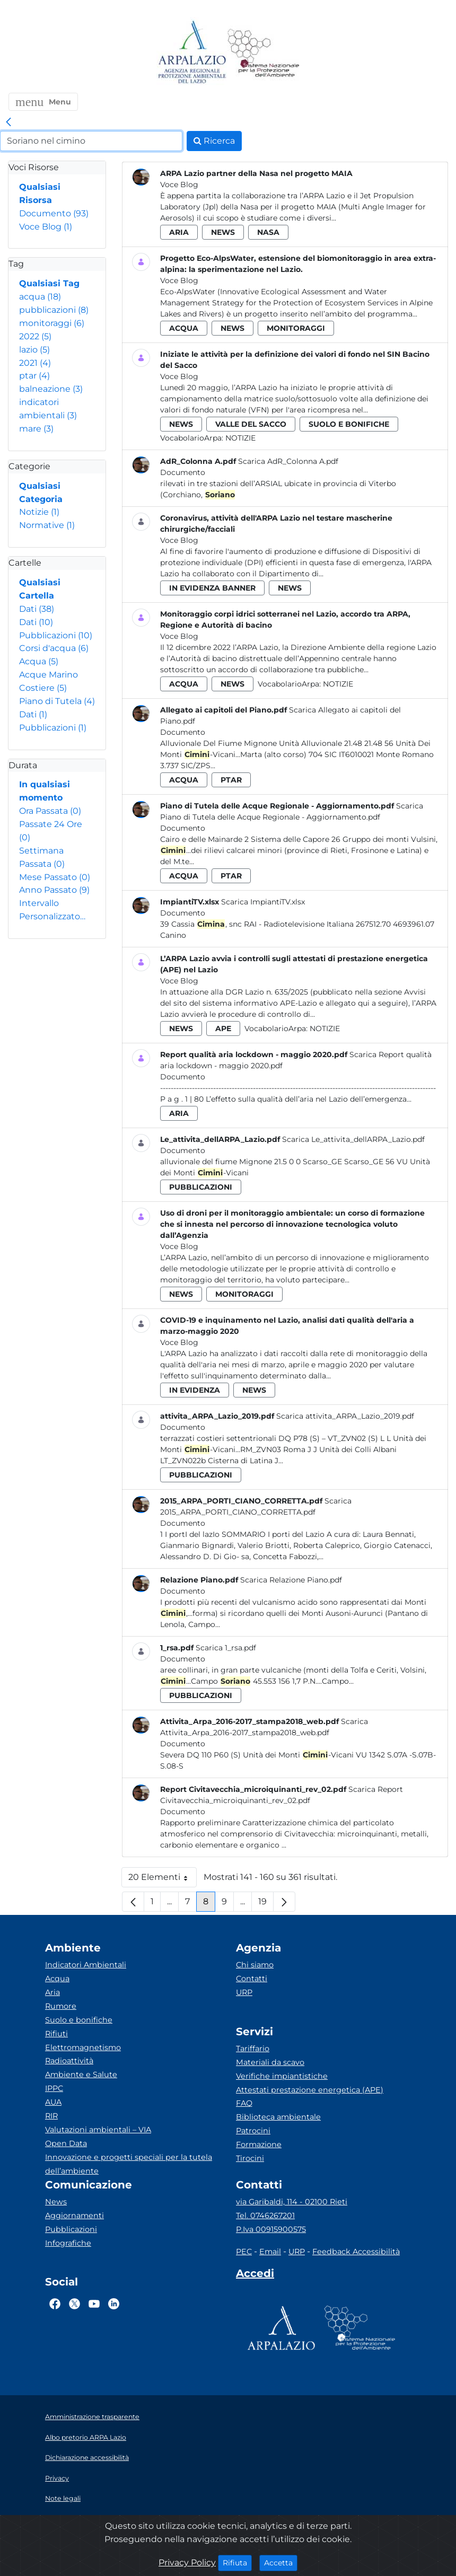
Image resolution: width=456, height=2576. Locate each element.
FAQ (244, 2103)
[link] (8, 122)
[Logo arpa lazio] (191, 53)
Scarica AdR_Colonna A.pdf (288, 461)
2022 (35, 336)
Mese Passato (54, 877)
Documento (54, 213)
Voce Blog (45, 227)
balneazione (51, 389)
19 (266, 1904)
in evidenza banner (212, 588)
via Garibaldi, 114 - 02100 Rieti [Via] (291, 2201)
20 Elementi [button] (162, 1879)
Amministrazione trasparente (92, 2417)
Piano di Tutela (57, 701)
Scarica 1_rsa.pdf (226, 1647)
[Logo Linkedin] (114, 2303)
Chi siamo (255, 1965)
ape (223, 1028)
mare (36, 429)
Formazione (259, 2144)
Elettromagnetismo (83, 2047)
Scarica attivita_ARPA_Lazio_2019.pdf (345, 1416)
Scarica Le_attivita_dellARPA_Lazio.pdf (353, 1139)
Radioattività (69, 2060)
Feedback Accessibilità (356, 2251)
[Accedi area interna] (255, 2275)
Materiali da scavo (270, 2062)
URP (244, 1992)
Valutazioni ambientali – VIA (98, 2129)
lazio (34, 350)
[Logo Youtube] (94, 2303)
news (223, 232)
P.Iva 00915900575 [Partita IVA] (271, 2229)
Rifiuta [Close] (237, 2562)
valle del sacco (250, 424)
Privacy (57, 2478)
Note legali (63, 2498)
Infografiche (68, 2243)
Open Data (66, 2143)
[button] (43, 102)
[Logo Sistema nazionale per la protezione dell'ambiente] (263, 53)
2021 (35, 363)
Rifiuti (56, 2033)
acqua (40, 297)
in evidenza (194, 1390)
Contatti (251, 1978)
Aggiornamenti (74, 2215)
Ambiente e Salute (81, 2074)
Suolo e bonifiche (78, 2020)
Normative (47, 525)
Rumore (60, 2006)
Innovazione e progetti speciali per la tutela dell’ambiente (128, 2164)
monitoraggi (51, 323)
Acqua (38, 661)
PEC (244, 2251)
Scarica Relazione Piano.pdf (291, 1580)
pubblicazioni (54, 310)
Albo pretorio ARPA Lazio (85, 2437)
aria (179, 232)
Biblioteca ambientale (278, 2117)
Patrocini (253, 2130)
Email (270, 2251)
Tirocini (250, 2158)
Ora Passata (50, 811)
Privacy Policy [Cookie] (187, 2562)
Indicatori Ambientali (85, 1965)
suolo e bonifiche (349, 424)
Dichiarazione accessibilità (87, 2457)
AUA (53, 2102)
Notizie (39, 512)
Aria (52, 1992)
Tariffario (252, 2048)
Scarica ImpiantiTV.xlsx (263, 902)
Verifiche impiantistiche (282, 2076)
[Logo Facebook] (55, 2303)
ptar (34, 376)
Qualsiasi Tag (49, 283)
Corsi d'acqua (54, 648)
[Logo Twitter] (74, 2303)
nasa (268, 232)
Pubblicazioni (55, 635)
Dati (36, 609)
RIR (51, 2116)
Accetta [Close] (280, 2562)
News (56, 2201)
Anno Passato (54, 890)
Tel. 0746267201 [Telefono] (265, 2215)
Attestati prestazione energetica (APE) (309, 2090)
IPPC (54, 2088)
